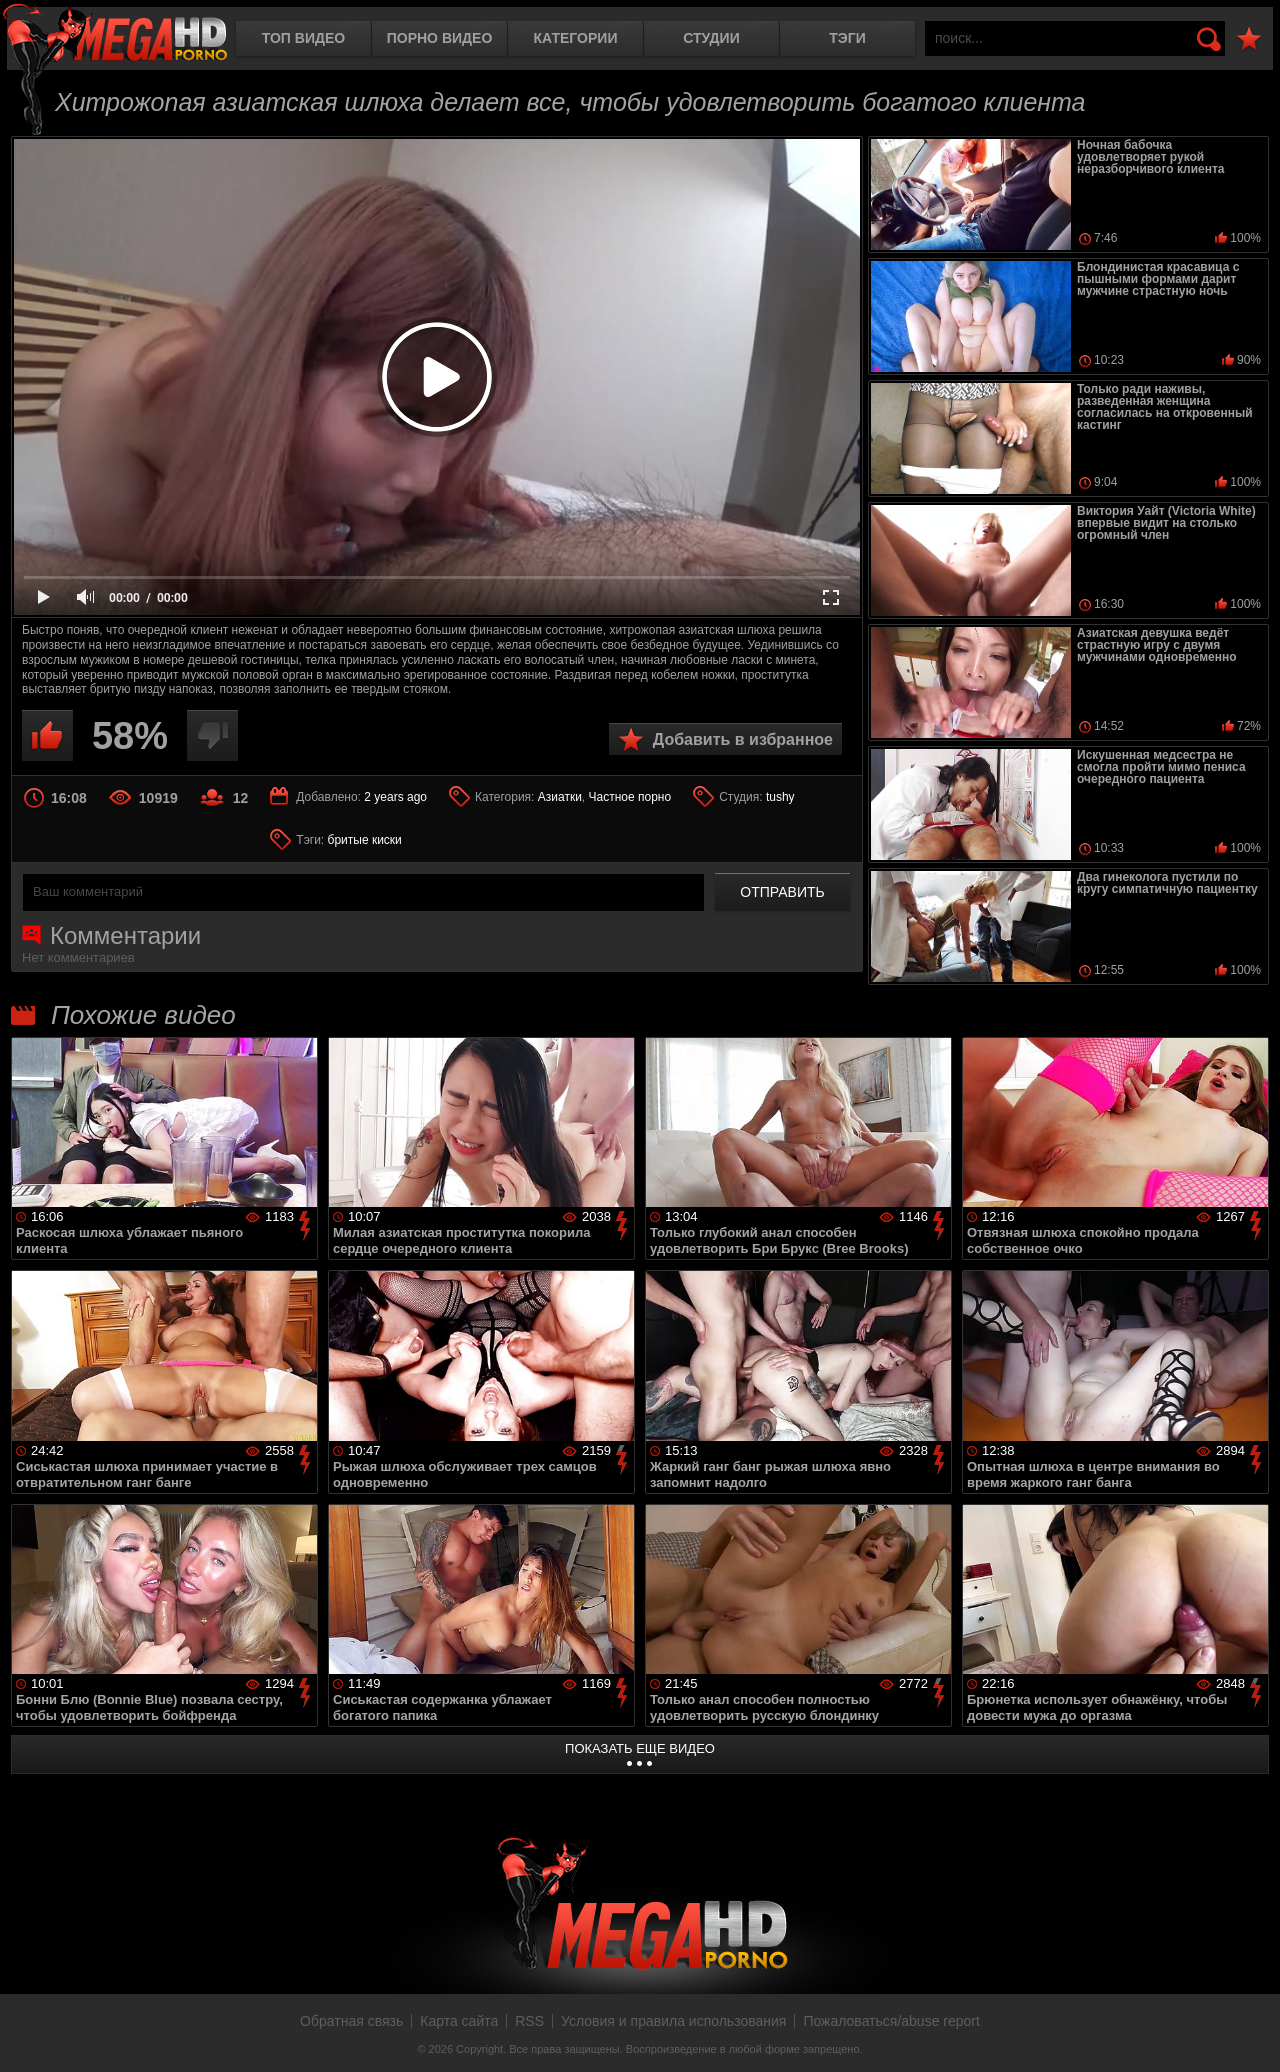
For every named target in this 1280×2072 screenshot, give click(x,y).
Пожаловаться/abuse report (891, 2021)
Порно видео (440, 38)
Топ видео (303, 38)
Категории (576, 38)
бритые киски (365, 840)
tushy (780, 797)
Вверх (1250, 2035)
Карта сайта (459, 2021)
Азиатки (560, 797)
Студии (711, 38)
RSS (529, 2021)
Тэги (847, 38)
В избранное (1249, 39)
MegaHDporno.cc (115, 34)
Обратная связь (351, 2021)
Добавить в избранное (743, 739)
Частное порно (630, 797)
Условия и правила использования (673, 2021)
